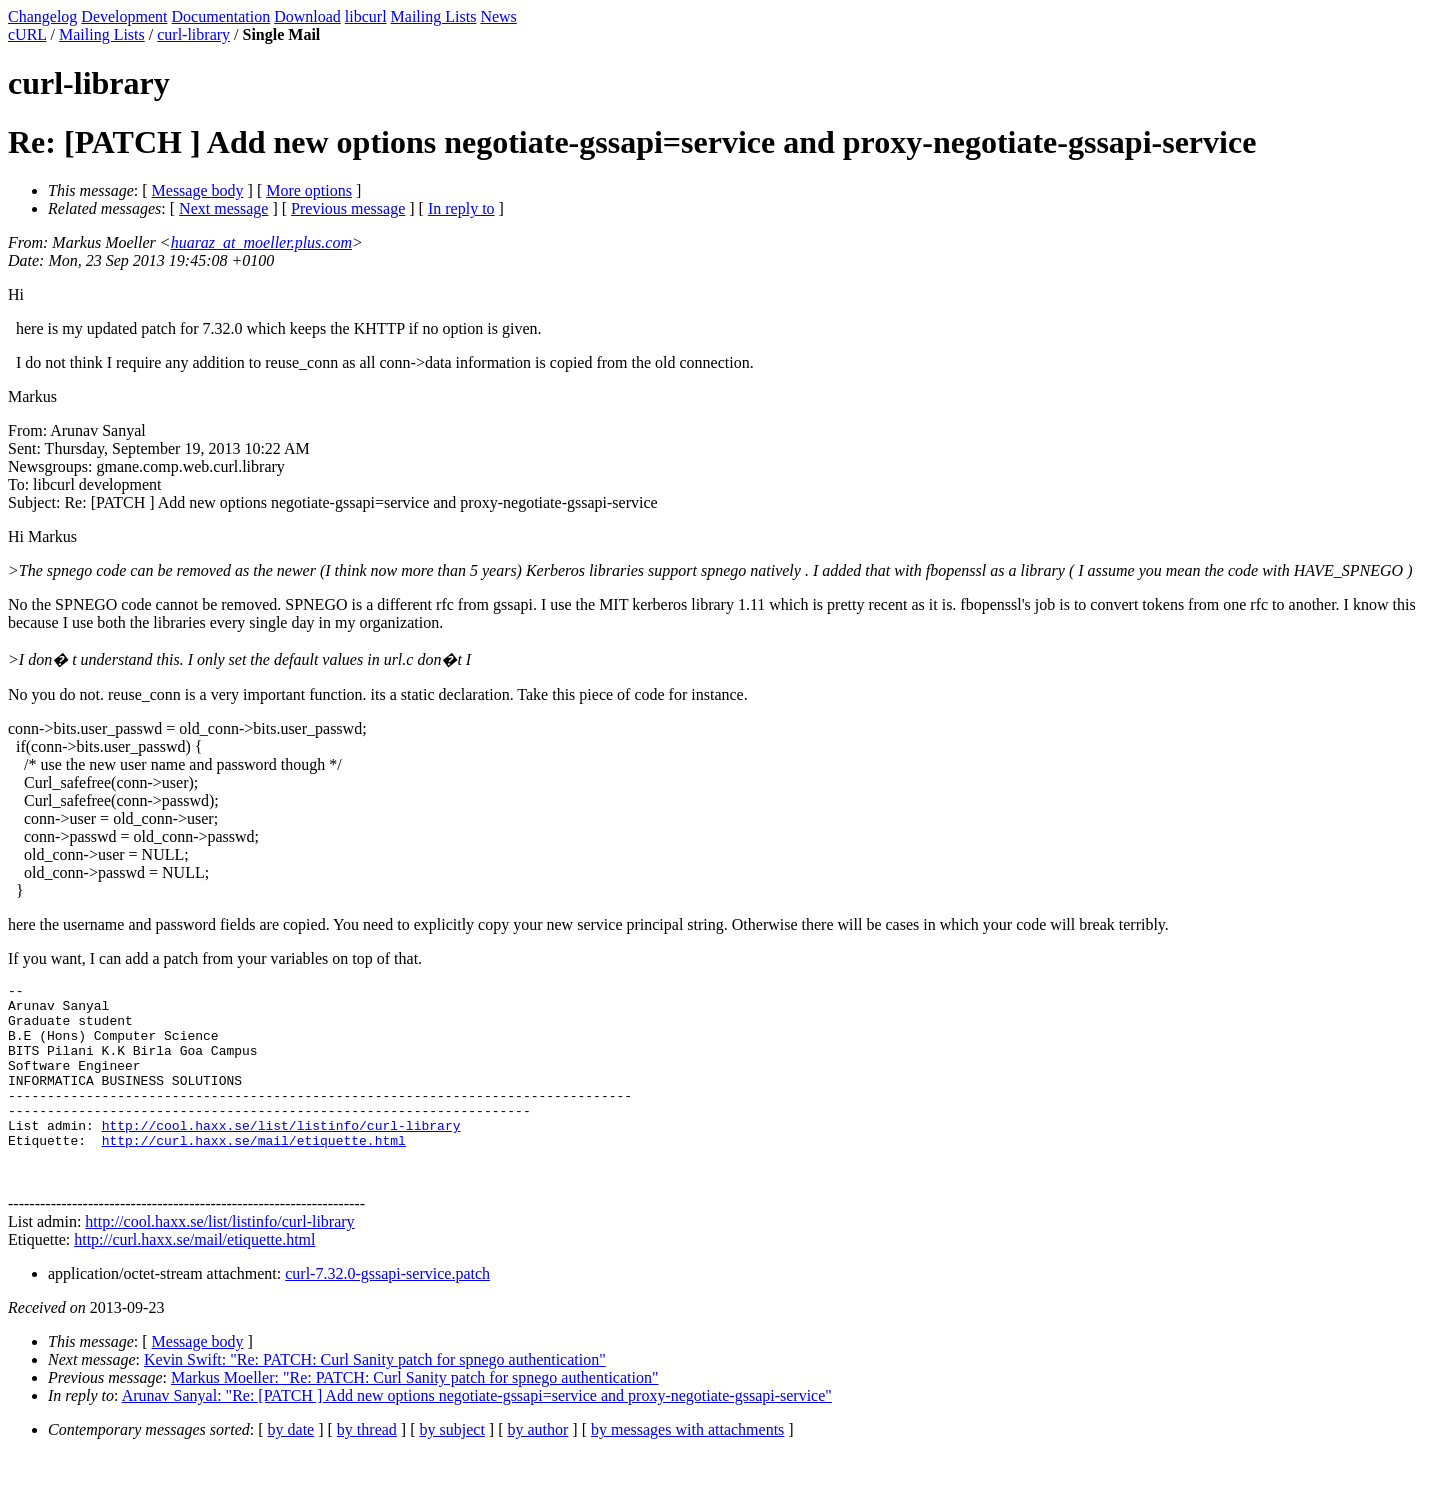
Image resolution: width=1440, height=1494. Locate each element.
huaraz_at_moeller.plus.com (261, 242)
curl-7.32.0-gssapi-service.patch (387, 1312)
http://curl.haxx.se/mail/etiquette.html (254, 1173)
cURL (27, 34)
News (498, 16)
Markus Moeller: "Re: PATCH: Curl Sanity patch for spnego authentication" (415, 1416)
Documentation (221, 16)
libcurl (366, 16)
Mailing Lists (434, 16)
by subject (452, 1468)
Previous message (348, 208)
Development (124, 16)
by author (537, 1468)
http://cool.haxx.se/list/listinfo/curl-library (281, 1155)
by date (291, 1468)
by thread (367, 1468)
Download (307, 16)
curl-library (193, 34)
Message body (198, 190)
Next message (223, 208)
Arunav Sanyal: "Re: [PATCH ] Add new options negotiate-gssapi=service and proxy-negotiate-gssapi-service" (477, 1434)
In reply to (461, 208)
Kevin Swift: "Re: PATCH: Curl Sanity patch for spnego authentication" (375, 1398)
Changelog (42, 16)
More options (309, 190)
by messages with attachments (687, 1468)
